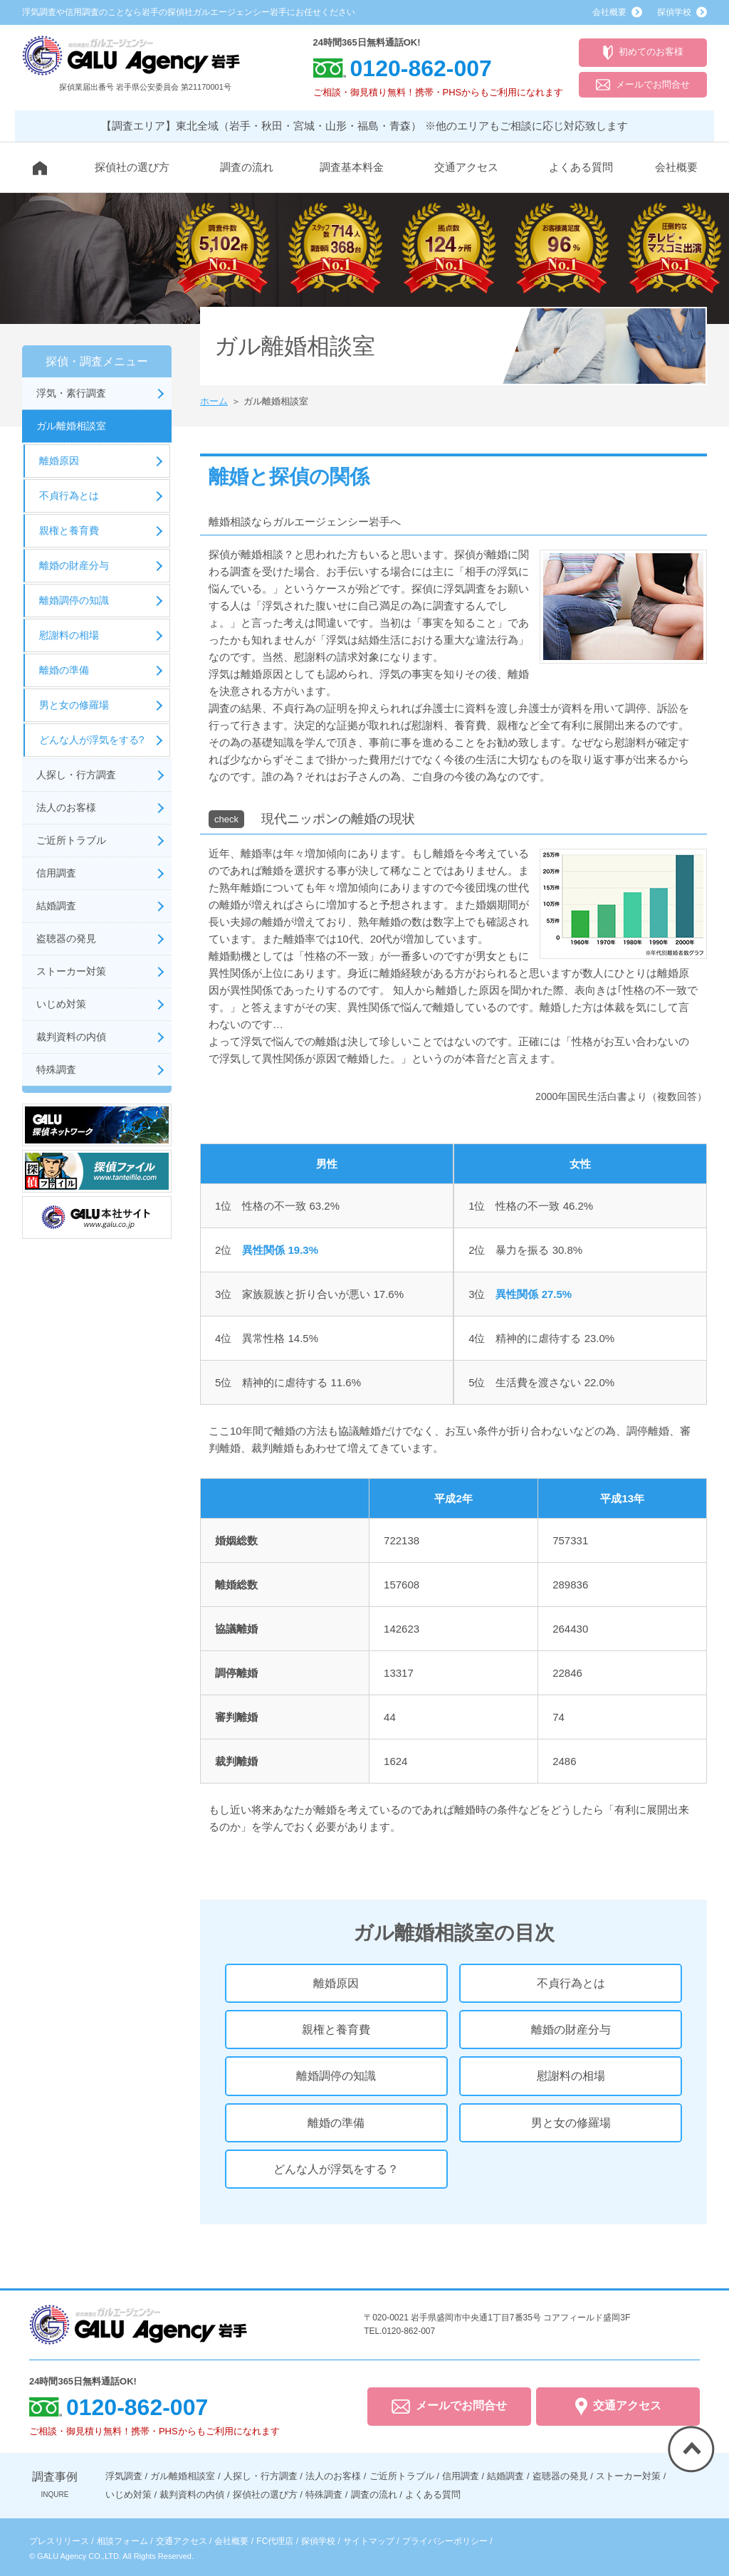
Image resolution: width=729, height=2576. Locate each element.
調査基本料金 (352, 167)
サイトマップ (368, 2541)
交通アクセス (466, 167)
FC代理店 (274, 2541)
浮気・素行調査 (71, 393)
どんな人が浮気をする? (92, 739)
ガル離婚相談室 (71, 425)
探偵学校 (318, 2541)
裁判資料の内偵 (71, 1036)
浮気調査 (123, 2476)
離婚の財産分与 (571, 2029)
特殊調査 (56, 1069)
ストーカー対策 (71, 971)
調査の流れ (246, 167)
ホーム (214, 401)
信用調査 (56, 873)
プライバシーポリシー (445, 2541)
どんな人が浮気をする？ (336, 2169)
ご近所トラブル (71, 840)
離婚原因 (336, 1983)
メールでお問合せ (643, 85)
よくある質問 (581, 167)
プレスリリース (59, 2541)
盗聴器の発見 (66, 938)
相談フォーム (122, 2541)
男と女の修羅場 (571, 2123)
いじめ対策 (61, 1004)
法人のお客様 (66, 807)
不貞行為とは (571, 1983)
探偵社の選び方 (132, 167)
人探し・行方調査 (76, 774)
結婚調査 (56, 905)
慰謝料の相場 (571, 2076)
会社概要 (676, 167)
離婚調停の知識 (336, 2076)
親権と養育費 (336, 2029)
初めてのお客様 (643, 53)
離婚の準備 (336, 2123)
